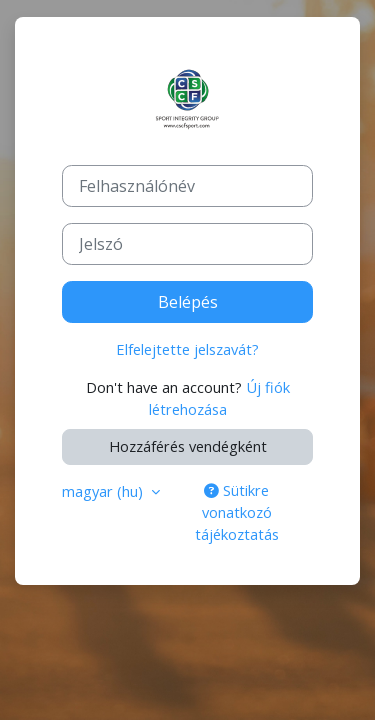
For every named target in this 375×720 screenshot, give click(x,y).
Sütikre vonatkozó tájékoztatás (237, 512)
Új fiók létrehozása (219, 398)
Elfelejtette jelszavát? (187, 349)
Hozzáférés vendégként (188, 446)
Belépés (188, 302)
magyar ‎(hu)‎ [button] (104, 491)
